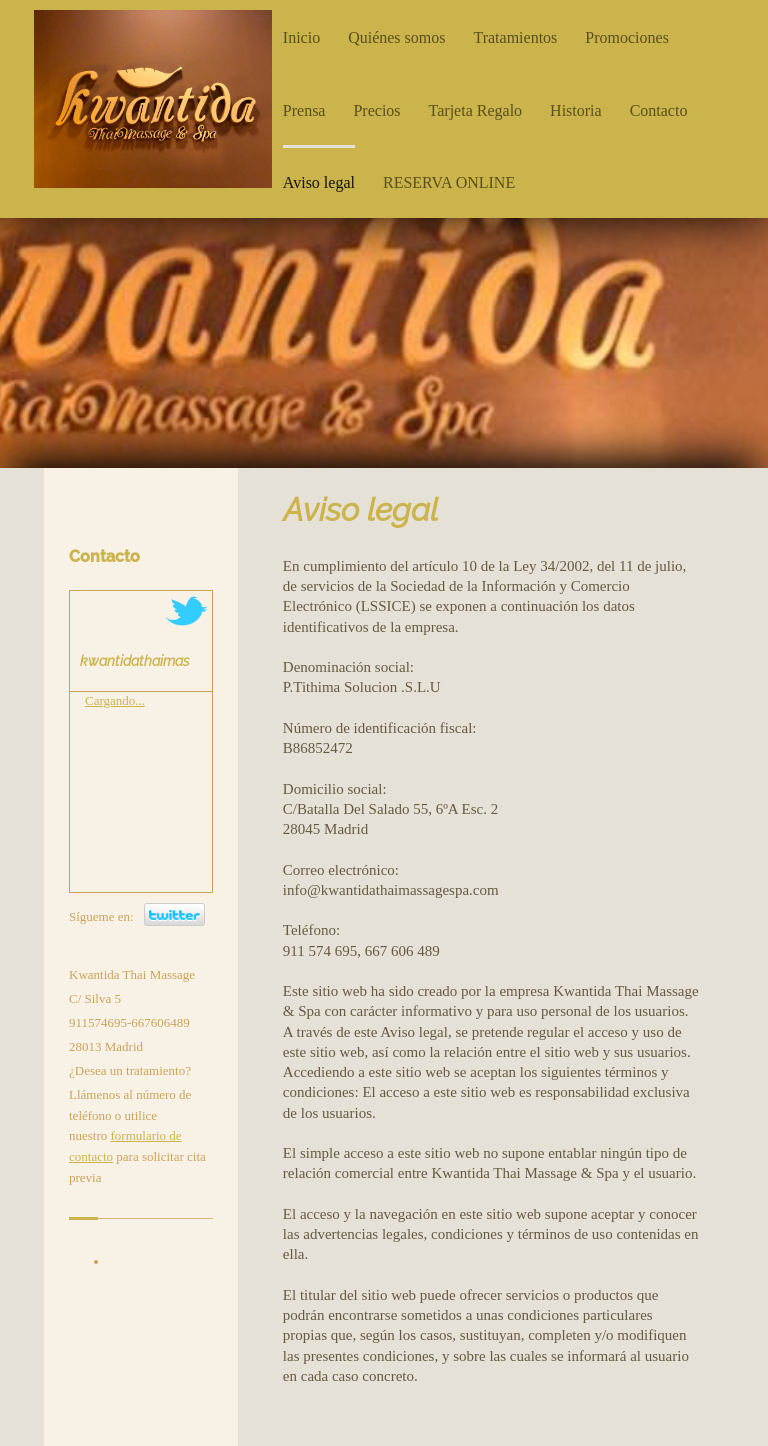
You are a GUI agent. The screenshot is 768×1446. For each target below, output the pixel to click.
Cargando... (115, 700)
